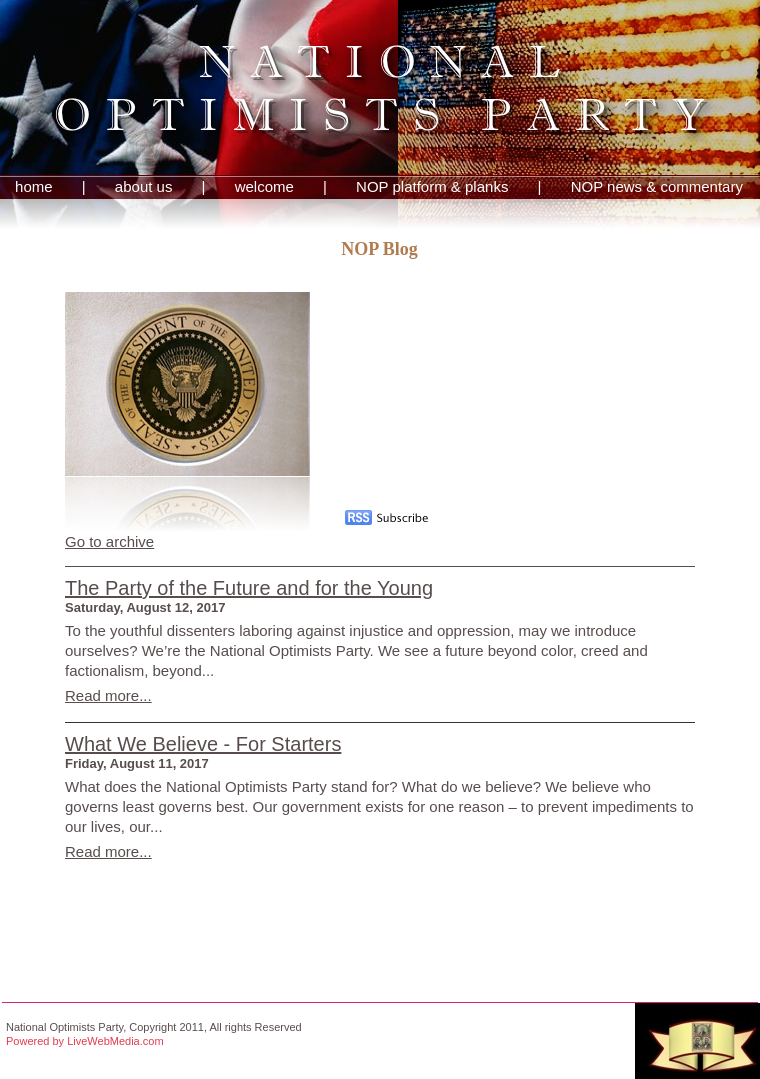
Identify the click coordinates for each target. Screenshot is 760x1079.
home (34, 186)
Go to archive (109, 541)
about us (144, 186)
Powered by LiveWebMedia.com (85, 1041)
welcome (264, 186)
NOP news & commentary (657, 186)
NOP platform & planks (432, 186)
